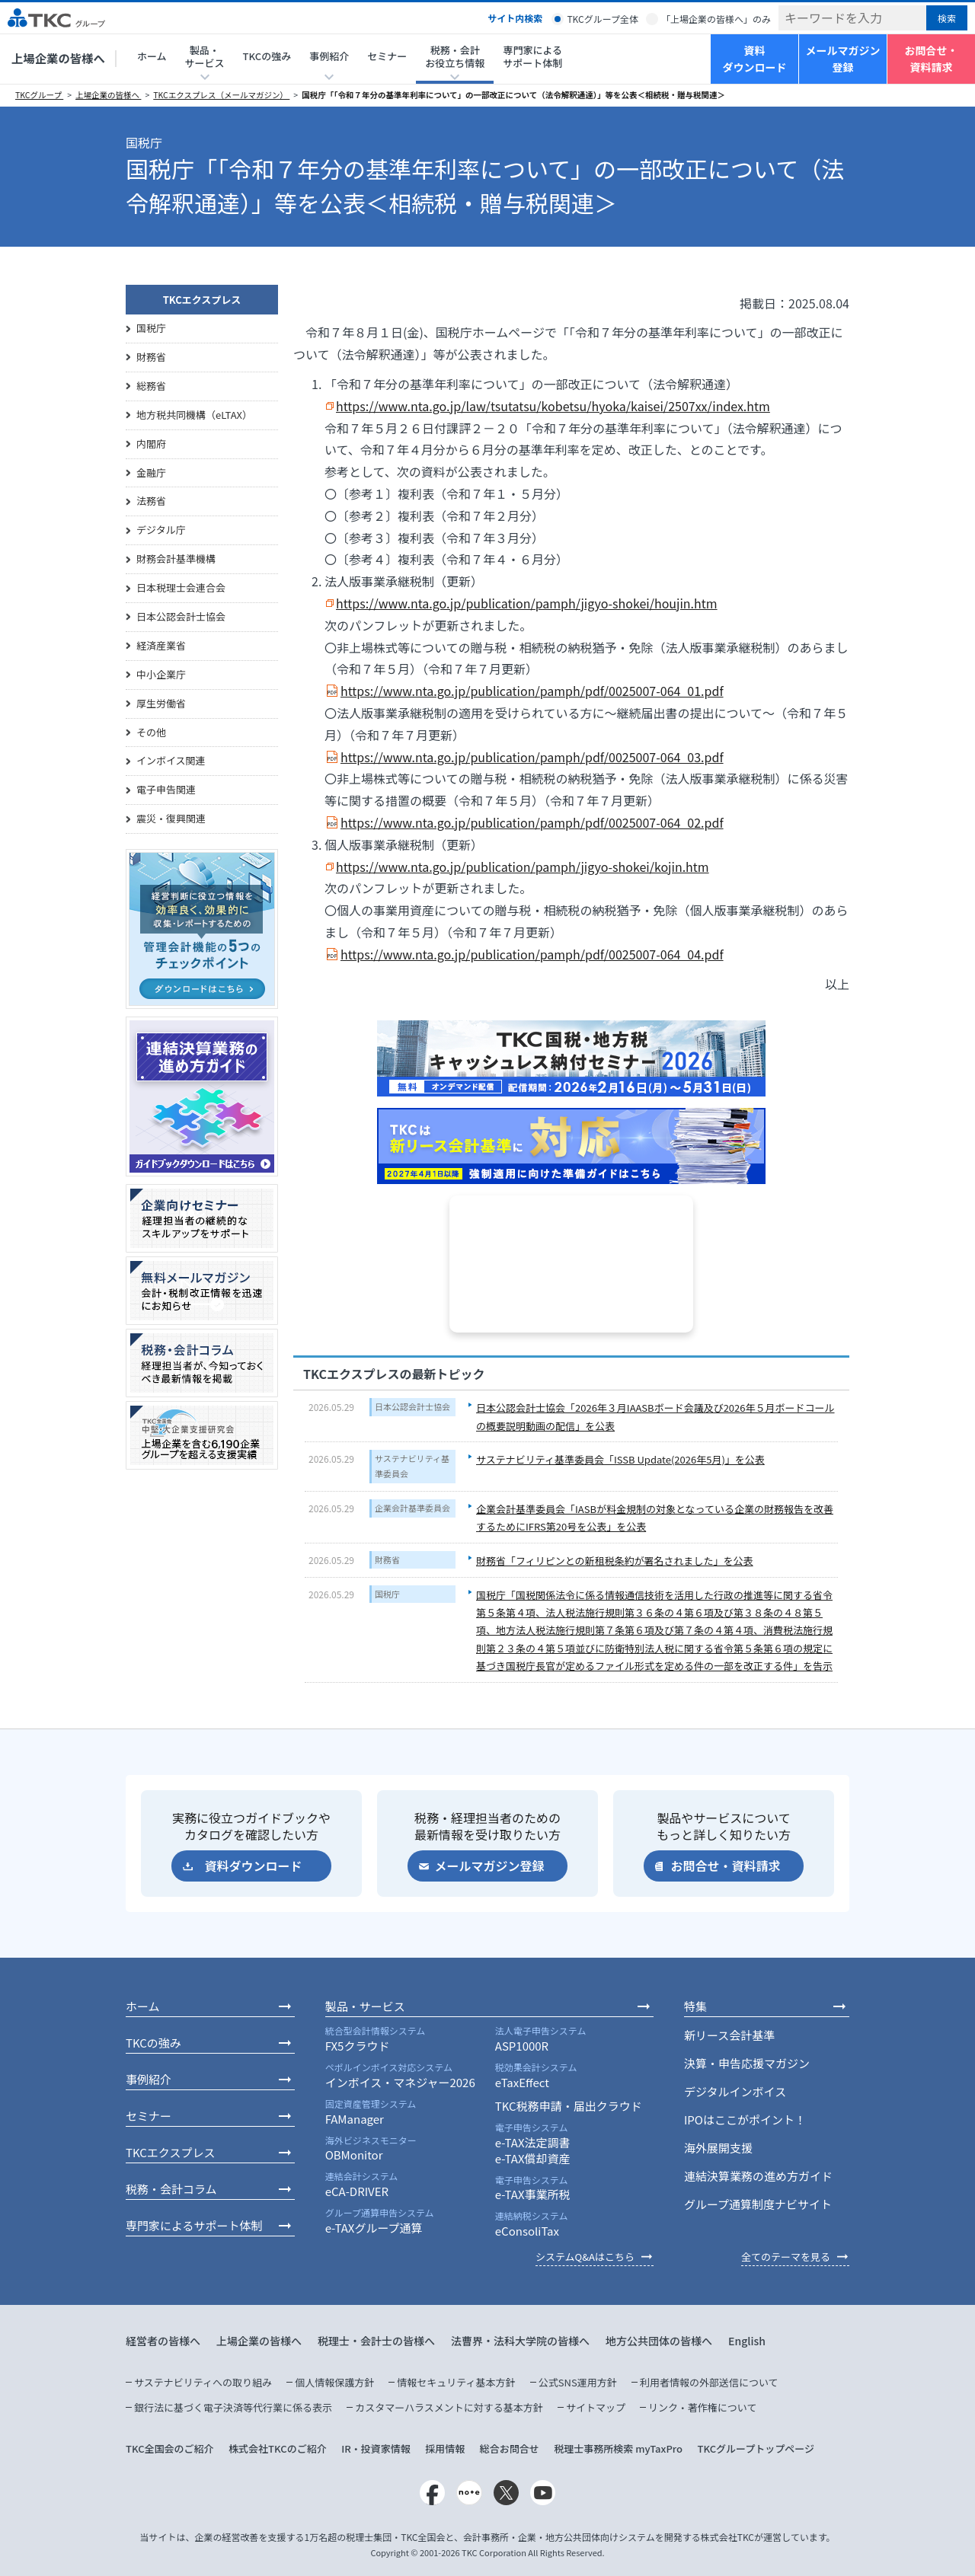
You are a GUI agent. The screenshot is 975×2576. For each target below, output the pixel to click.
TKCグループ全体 (602, 18)
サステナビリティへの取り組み (203, 2382)
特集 (695, 2006)
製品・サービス (365, 2006)
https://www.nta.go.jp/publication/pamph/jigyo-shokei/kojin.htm (522, 866)
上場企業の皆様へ (58, 57)
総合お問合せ (509, 2448)
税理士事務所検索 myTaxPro (618, 2448)
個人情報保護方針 (334, 2382)
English (747, 2340)
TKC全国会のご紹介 (170, 2448)
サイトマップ (595, 2407)
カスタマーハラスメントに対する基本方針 (448, 2407)
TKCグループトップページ (755, 2448)
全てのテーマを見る (785, 2256)
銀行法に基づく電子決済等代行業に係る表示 (233, 2407)
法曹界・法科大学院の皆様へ (520, 2340)
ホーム (152, 56)
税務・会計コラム (171, 2189)
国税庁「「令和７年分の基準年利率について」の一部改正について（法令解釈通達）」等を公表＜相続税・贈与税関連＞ (513, 95)
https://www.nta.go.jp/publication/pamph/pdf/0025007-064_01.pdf (532, 691)
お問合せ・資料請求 (931, 59)
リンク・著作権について (702, 2407)
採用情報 (445, 2448)
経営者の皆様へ (163, 2340)
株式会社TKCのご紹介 (278, 2448)
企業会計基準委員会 (412, 1508)
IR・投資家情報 (376, 2448)
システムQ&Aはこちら (585, 2256)
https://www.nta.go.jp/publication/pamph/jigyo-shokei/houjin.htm (527, 603)
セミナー (387, 56)
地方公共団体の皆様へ (659, 2340)
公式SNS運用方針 (578, 2382)
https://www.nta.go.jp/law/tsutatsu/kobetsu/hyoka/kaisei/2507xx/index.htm (553, 406)
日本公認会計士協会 (412, 1406)
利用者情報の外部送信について (709, 2382)
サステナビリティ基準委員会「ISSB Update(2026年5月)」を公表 (620, 1459)
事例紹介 (148, 2079)
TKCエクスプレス (202, 299)
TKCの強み (267, 56)
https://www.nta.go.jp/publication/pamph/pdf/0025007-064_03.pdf (532, 757)
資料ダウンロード (755, 59)
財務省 (387, 1559)
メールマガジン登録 (843, 59)
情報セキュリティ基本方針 (456, 2382)
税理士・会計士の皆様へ (376, 2340)
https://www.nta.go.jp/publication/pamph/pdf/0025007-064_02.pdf (532, 822)
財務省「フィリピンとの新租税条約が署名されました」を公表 (614, 1560)
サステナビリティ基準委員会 (412, 1466)
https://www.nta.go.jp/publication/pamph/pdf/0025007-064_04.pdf (532, 954)
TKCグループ (39, 95)
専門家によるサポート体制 (532, 56)
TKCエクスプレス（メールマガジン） (221, 95)
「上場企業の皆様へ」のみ (716, 18)
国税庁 (387, 1594)
